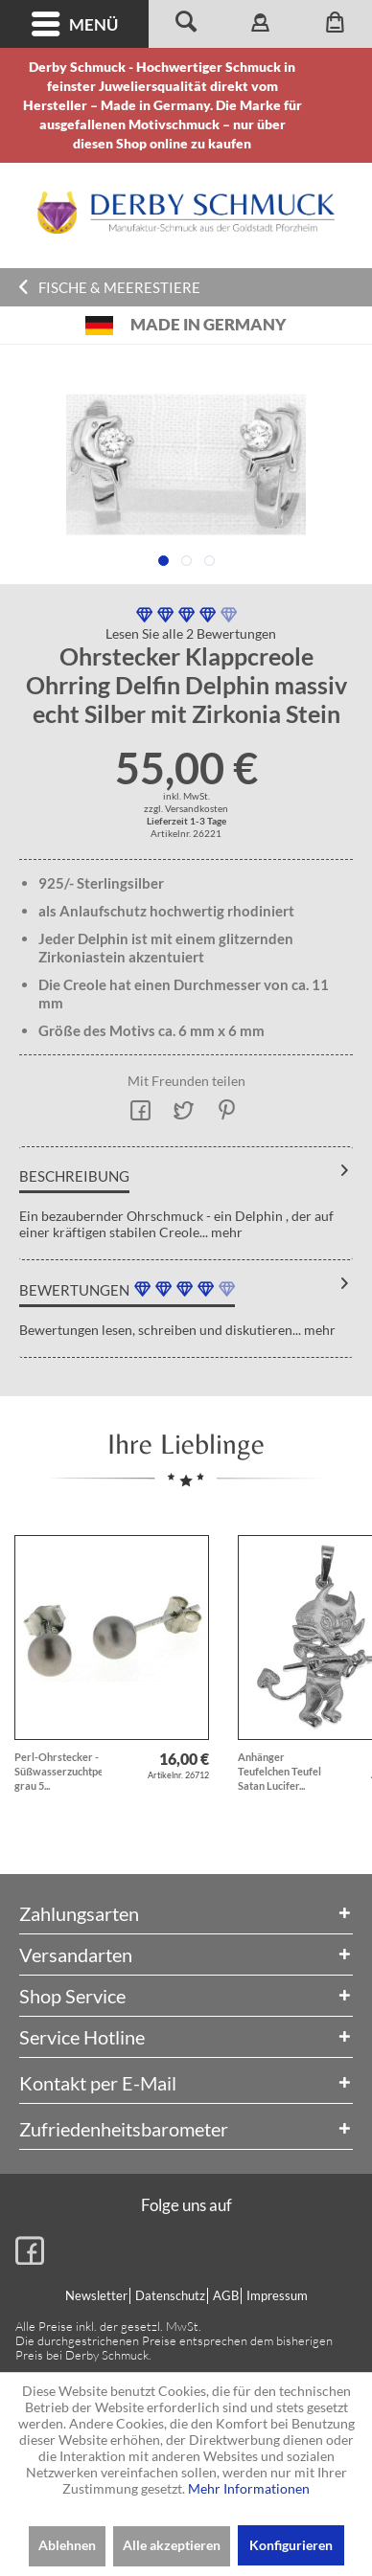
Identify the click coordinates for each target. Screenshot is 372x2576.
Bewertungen (74, 1290)
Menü (75, 24)
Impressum (277, 2295)
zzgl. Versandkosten (186, 808)
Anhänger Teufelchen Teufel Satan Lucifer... (279, 1771)
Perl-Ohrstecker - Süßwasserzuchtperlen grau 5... (58, 1771)
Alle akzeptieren (172, 2545)
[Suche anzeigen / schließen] (186, 24)
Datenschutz (170, 2295)
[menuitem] (74, 24)
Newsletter (96, 2295)
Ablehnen (67, 2545)
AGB (226, 2295)
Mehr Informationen (249, 2488)
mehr (225, 1232)
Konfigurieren (291, 2545)
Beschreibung (74, 1176)
